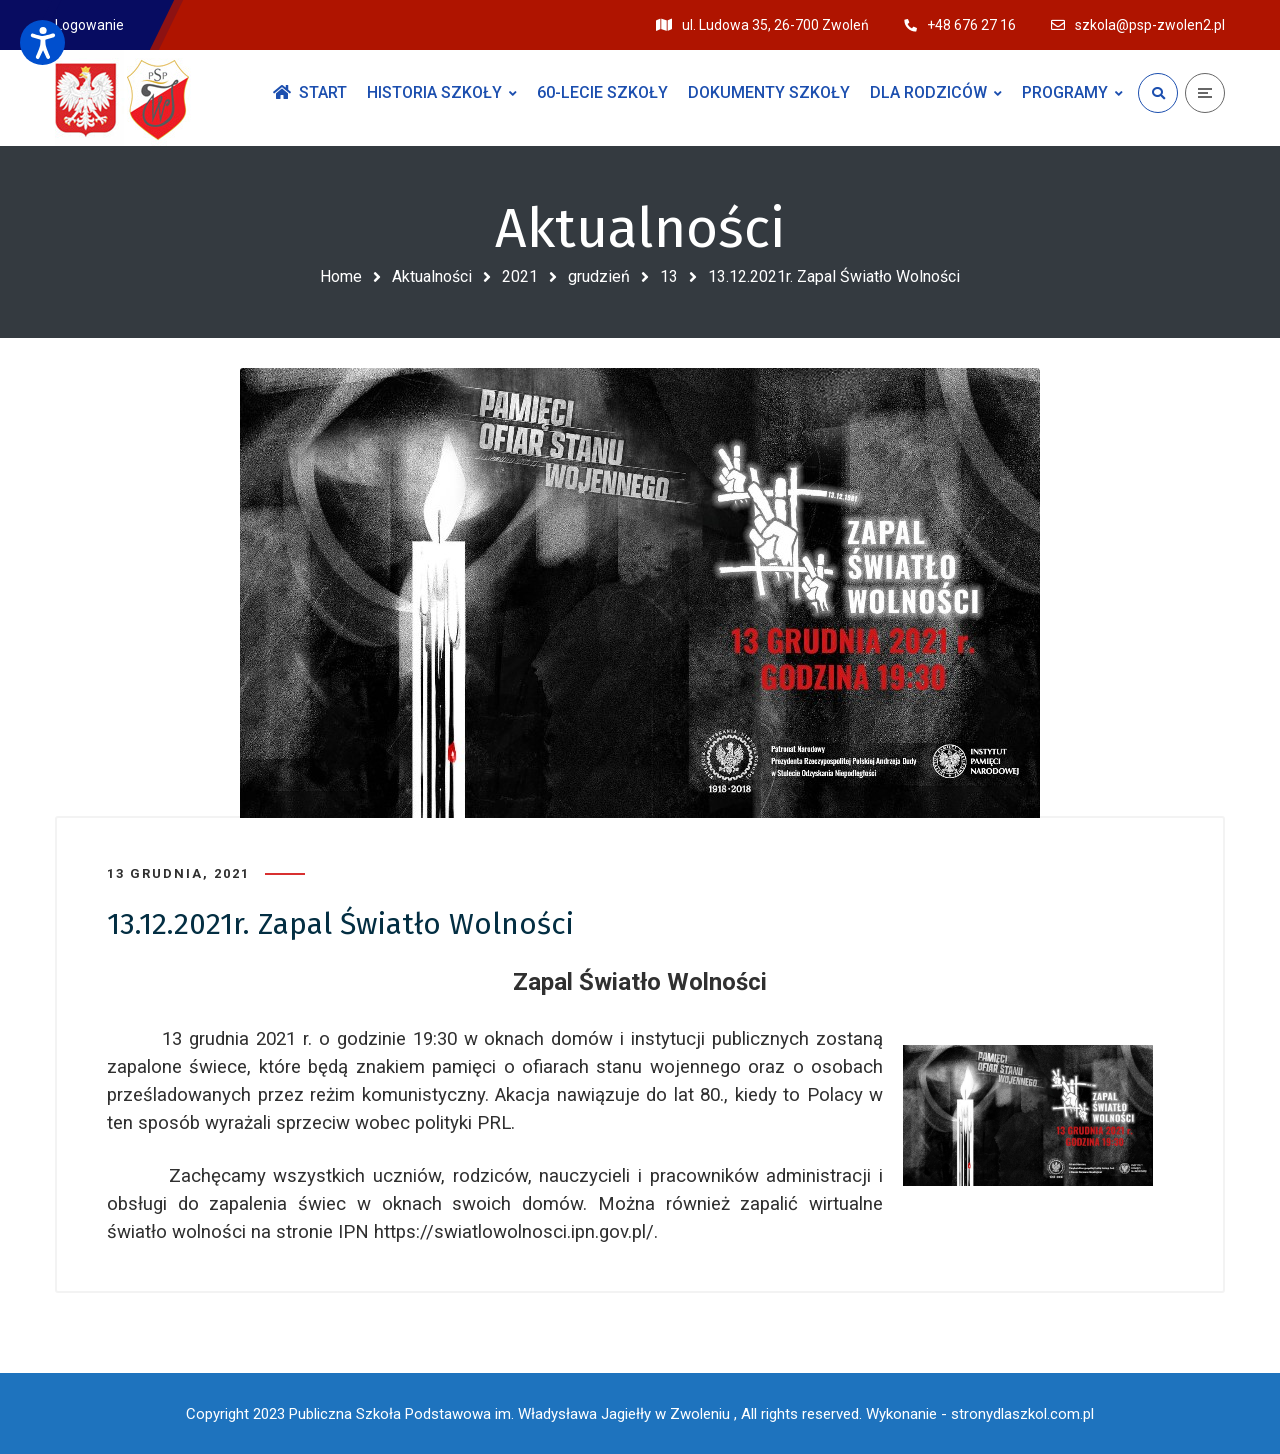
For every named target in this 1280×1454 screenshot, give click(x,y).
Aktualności (432, 276)
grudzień (599, 276)
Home (341, 276)
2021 (520, 276)
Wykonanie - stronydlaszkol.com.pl (980, 1414)
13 (669, 276)
